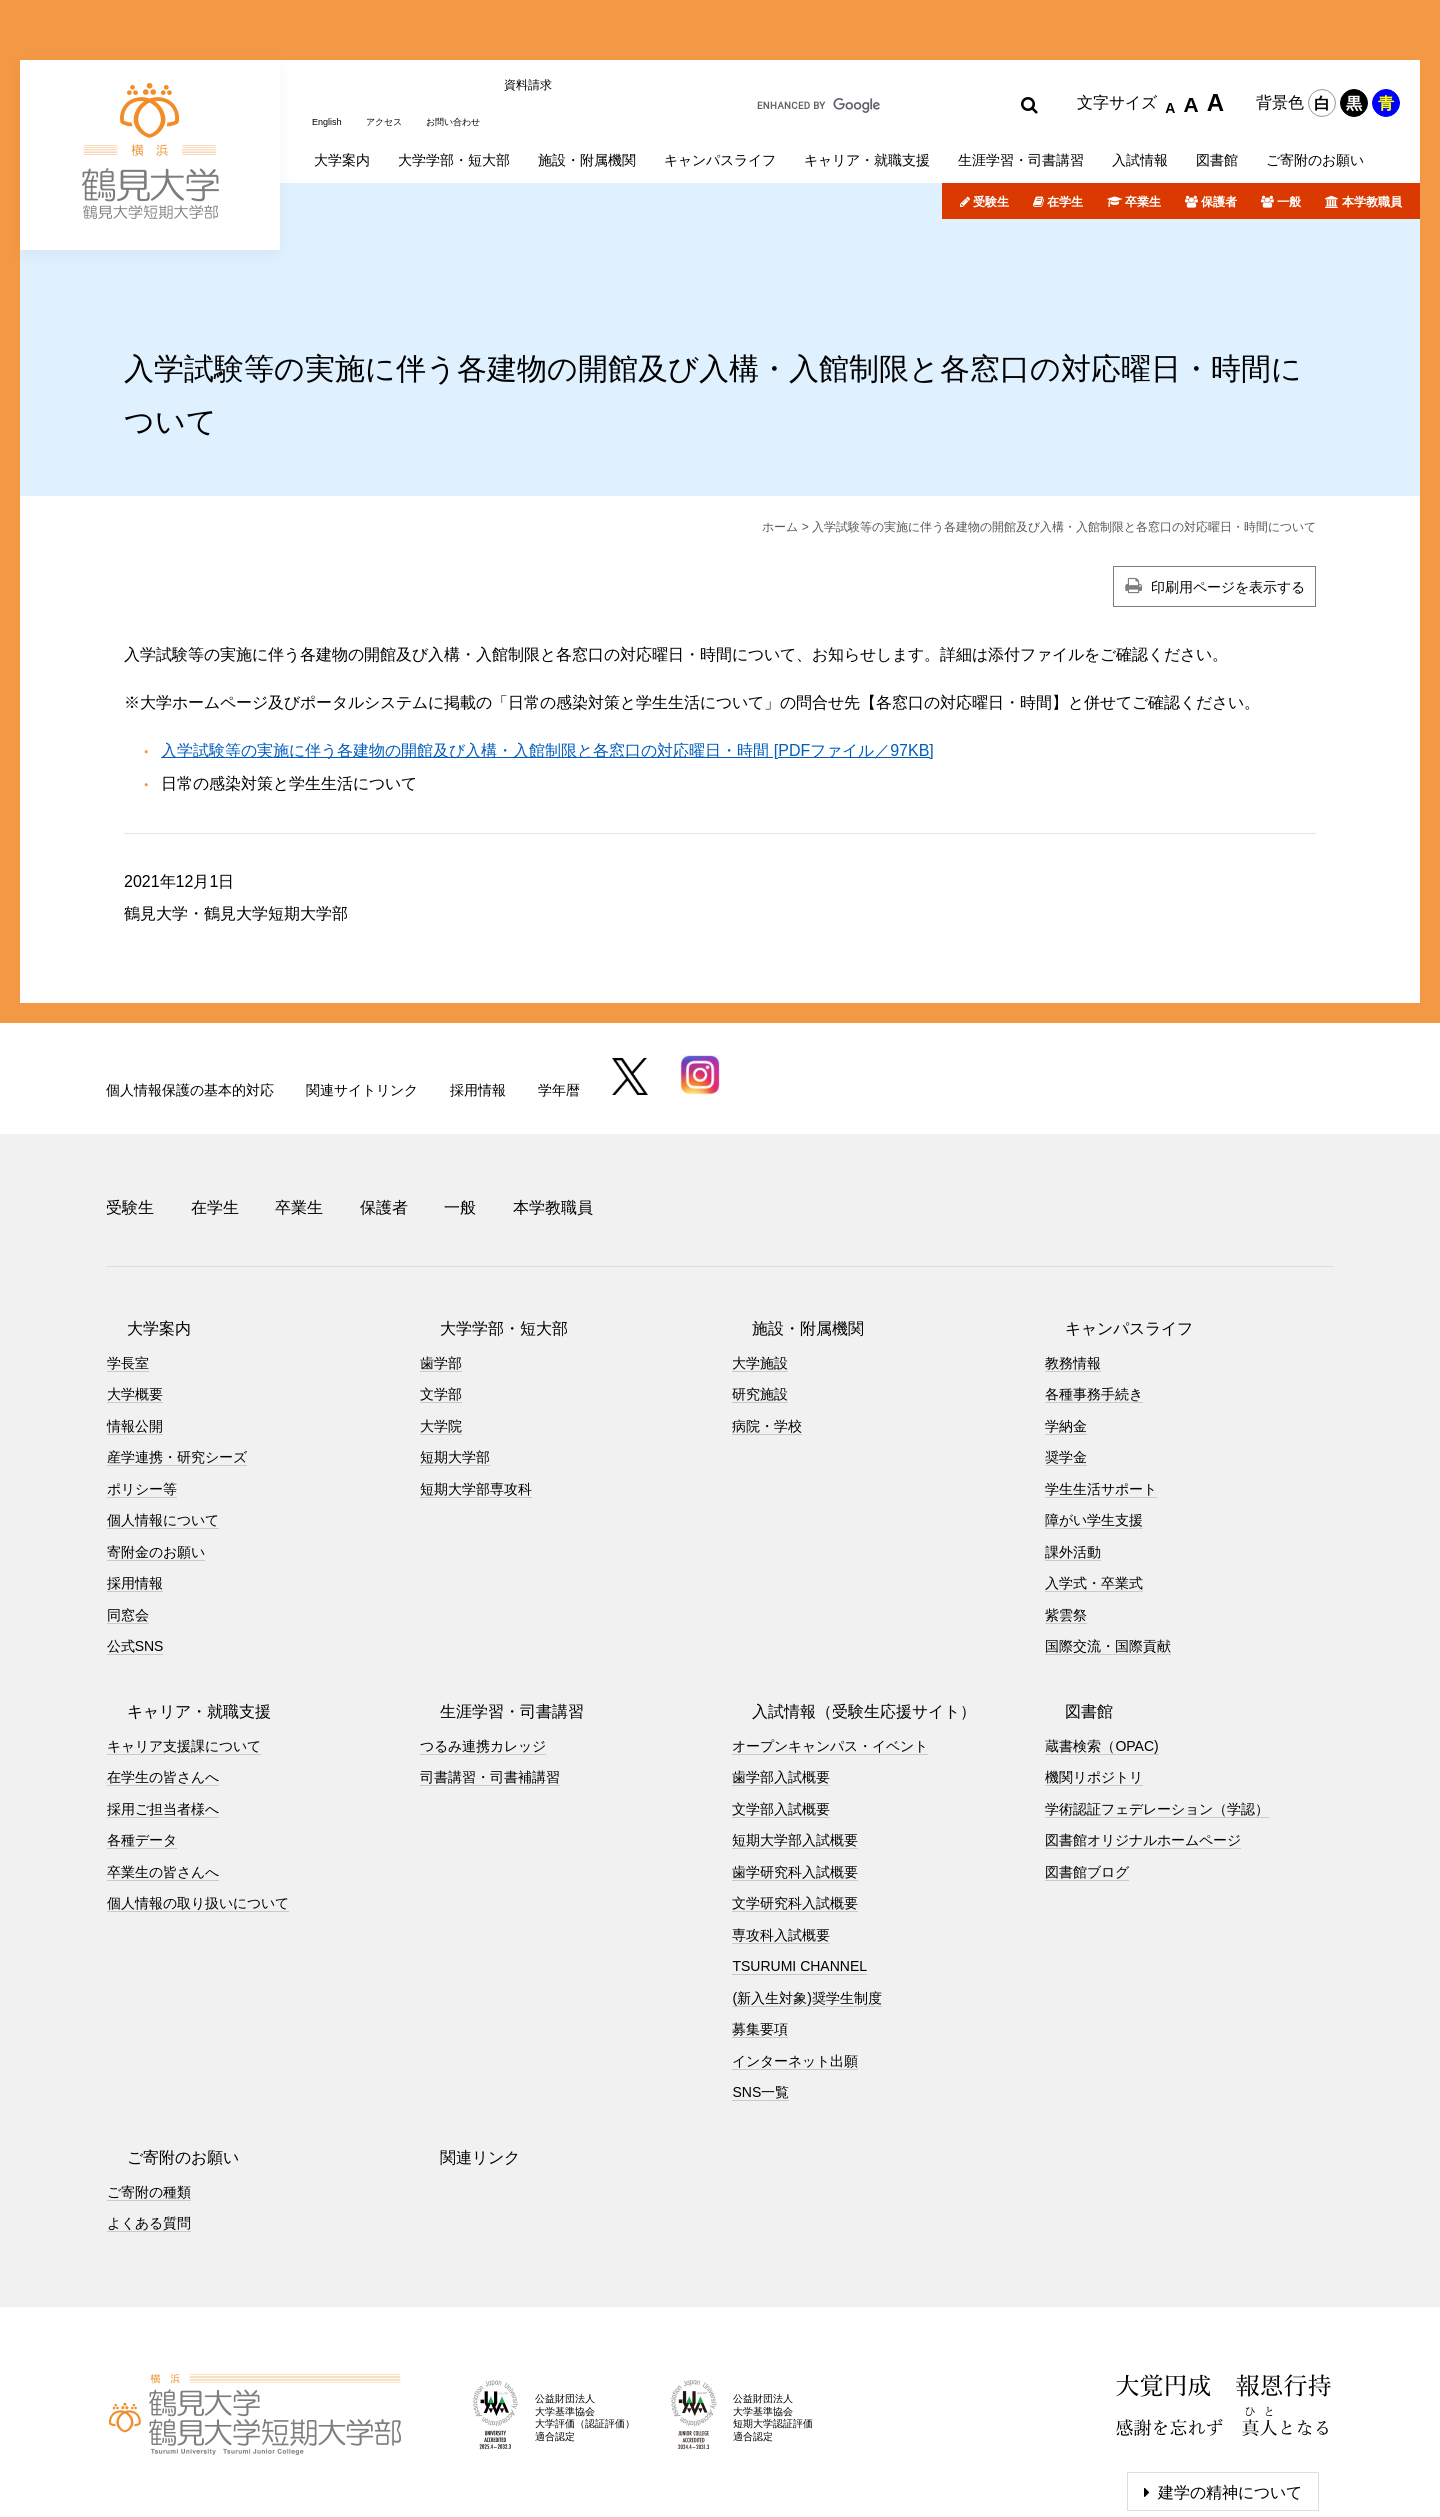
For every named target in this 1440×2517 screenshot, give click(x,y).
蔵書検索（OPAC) (1101, 1642)
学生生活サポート (1101, 1385)
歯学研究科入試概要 (795, 1768)
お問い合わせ (483, 33)
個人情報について (163, 1417)
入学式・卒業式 (1094, 1480)
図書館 (1069, 1607)
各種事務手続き (1094, 1291)
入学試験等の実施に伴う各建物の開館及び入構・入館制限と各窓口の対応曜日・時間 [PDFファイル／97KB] (547, 671)
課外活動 (1073, 1448)
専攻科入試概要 (781, 1831)
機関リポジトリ (1094, 1674)
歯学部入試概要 (781, 1674)
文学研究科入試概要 (795, 1800)
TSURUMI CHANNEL (799, 1863)
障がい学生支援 (1094, 1417)
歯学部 (441, 1259)
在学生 (1065, 123)
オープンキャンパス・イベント (830, 1642)
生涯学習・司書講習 (492, 1607)
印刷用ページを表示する (1228, 508)
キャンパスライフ (1109, 1224)
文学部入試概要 (781, 1705)
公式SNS (135, 1543)
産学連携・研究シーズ (177, 1354)
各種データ (142, 1737)
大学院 (441, 1322)
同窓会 (128, 1511)
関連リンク (460, 2053)
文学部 (441, 1291)
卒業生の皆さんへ (163, 1768)
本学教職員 (1372, 123)
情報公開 (135, 1322)
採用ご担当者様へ (163, 1705)
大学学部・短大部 (484, 1224)
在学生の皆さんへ (163, 1674)
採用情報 (478, 1010)
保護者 (1219, 123)
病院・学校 (767, 1322)
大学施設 (760, 1259)
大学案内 (139, 1224)
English (331, 33)
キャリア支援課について (184, 1642)
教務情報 (1073, 1259)
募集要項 (760, 1926)
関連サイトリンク (362, 1010)
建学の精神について (1230, 2388)
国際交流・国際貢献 (1108, 1543)
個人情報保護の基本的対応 (190, 1010)
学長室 (128, 1259)
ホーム (780, 448)
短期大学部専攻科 (476, 1385)
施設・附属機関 (788, 1224)
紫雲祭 (1066, 1511)
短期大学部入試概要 (795, 1737)
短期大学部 (455, 1354)
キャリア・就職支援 (179, 1607)
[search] (873, 36)
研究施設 (760, 1291)
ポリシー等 (142, 1385)
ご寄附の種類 (149, 2088)
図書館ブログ (1087, 1768)
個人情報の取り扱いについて (198, 1800)
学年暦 (559, 1010)
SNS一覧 (760, 1989)
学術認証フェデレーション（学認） (1157, 1705)
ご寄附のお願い (163, 2053)
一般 (1289, 123)
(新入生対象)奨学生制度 (806, 1894)
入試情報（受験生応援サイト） (844, 1607)
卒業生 (1143, 123)
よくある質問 (149, 2120)
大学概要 (135, 1291)
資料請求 (567, 33)
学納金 (1066, 1322)
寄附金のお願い (156, 1448)
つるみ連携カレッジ (483, 1642)
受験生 (991, 123)
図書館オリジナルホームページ (1143, 1737)
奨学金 (1066, 1354)
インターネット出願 (795, 1957)
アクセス (399, 33)
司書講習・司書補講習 (490, 1674)
